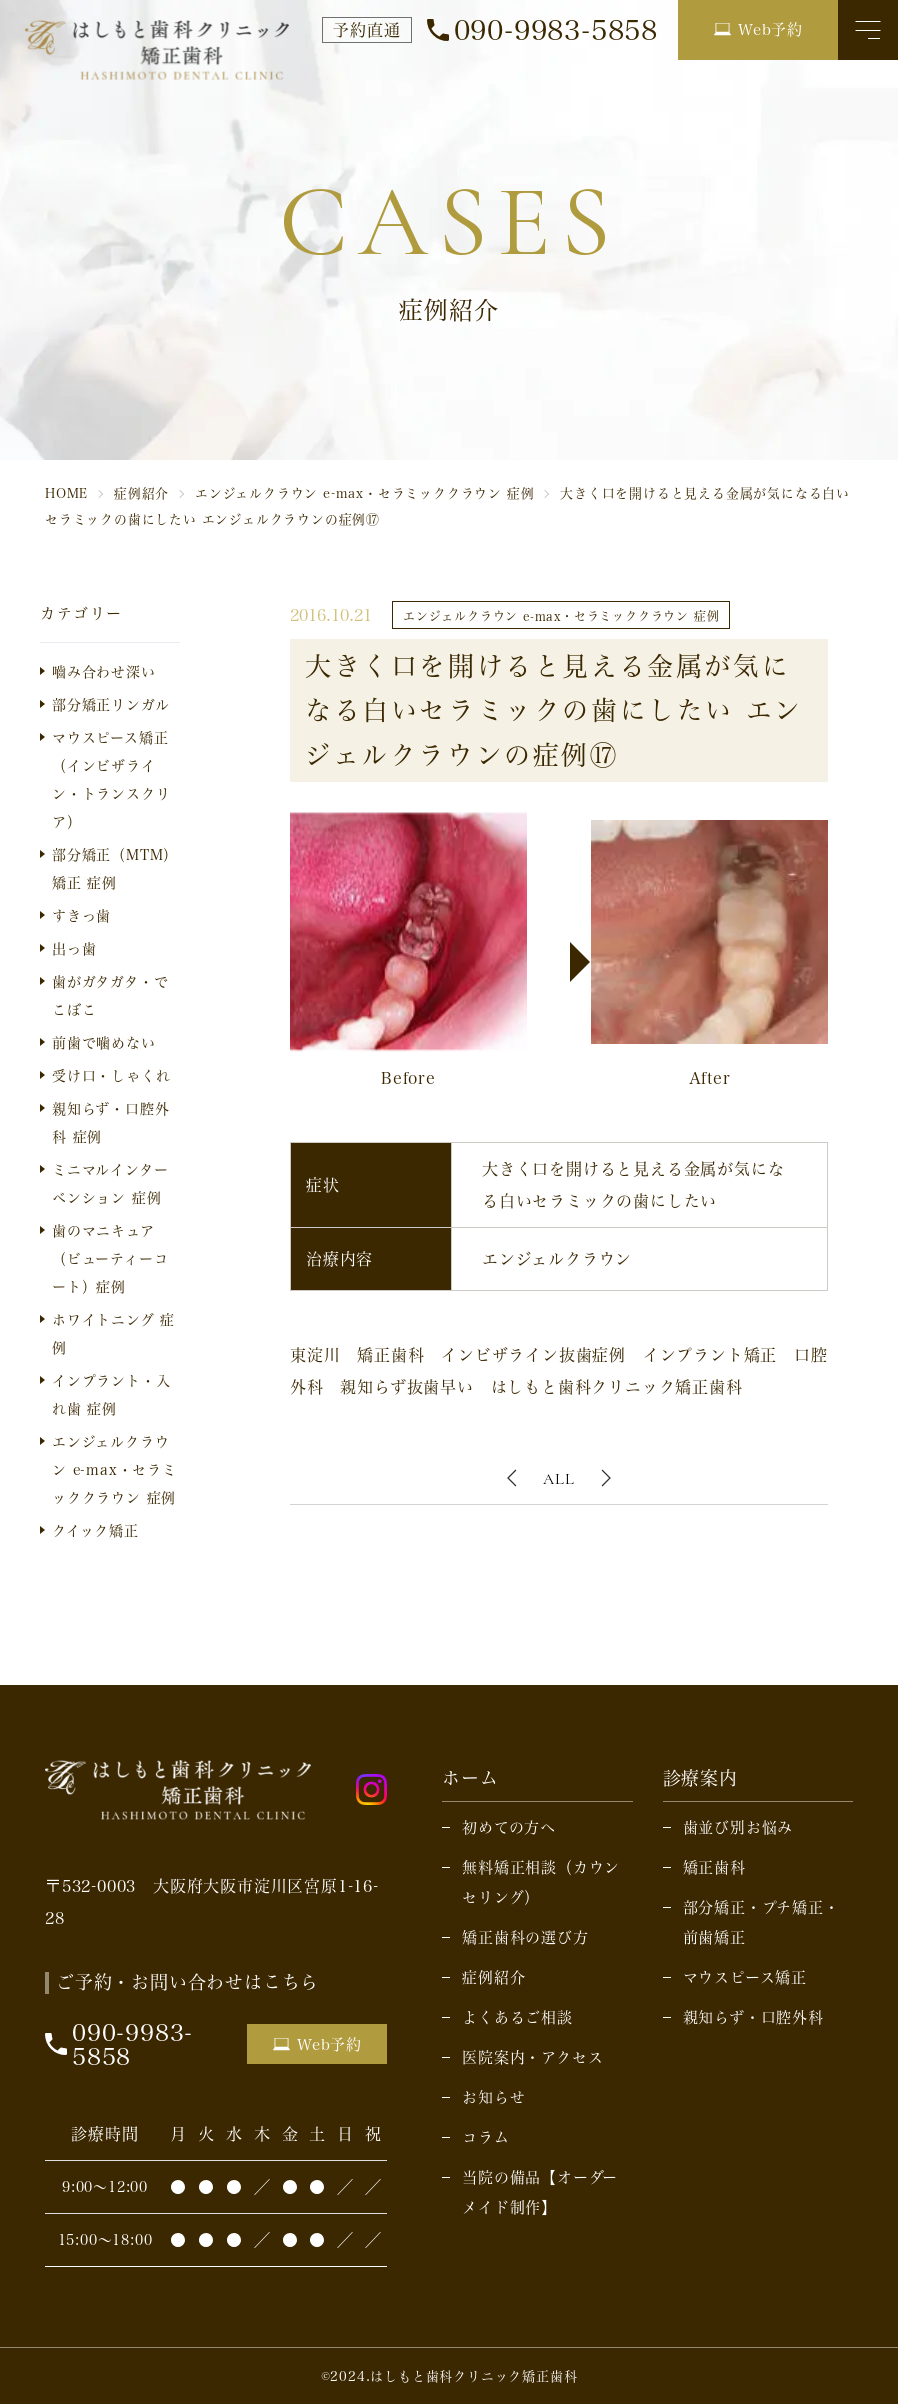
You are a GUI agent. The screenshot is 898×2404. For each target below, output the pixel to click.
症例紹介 (493, 1977)
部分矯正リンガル (110, 704)
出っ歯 (74, 948)
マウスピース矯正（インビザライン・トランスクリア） (111, 779)
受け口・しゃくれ (111, 1075)
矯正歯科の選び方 (525, 1937)
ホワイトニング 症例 (113, 1333)
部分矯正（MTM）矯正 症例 (115, 868)
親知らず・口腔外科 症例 (110, 1122)
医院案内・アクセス (532, 2057)
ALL (558, 1479)
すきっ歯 (81, 915)
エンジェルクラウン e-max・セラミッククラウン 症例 (114, 1469)
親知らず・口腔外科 (753, 2017)
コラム (485, 2137)
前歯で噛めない (104, 1042)
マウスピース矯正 (745, 1977)
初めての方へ (509, 1827)
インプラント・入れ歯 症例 (111, 1394)
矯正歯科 (714, 1867)
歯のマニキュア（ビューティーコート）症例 (110, 1258)
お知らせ (493, 2097)
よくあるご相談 (517, 2017)
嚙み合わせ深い (104, 671)
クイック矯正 (95, 1530)
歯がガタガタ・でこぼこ (110, 995)
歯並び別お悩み (738, 1827)
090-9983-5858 (556, 30)
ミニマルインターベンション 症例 (110, 1183)
